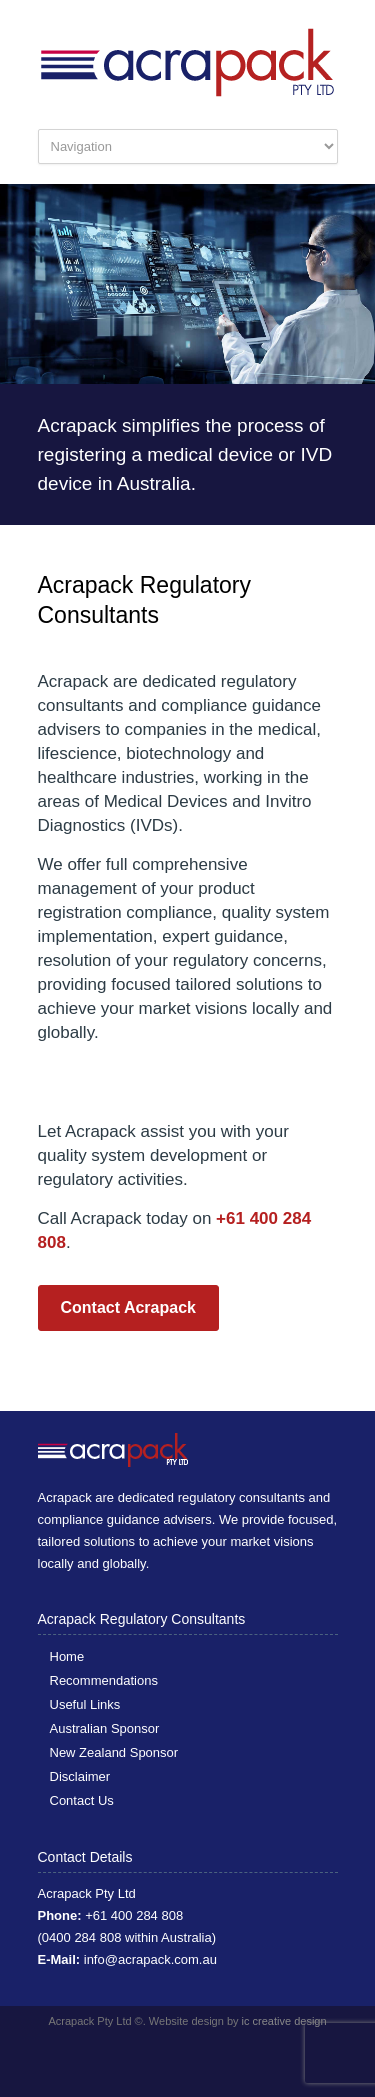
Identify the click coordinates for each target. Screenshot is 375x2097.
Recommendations (104, 1680)
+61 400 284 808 (134, 1915)
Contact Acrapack (128, 1307)
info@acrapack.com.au (150, 1959)
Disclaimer (80, 1776)
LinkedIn (218, 2057)
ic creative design (284, 2021)
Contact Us (82, 1800)
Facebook (178, 2057)
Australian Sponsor (105, 1728)
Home (67, 1656)
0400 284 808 (82, 1937)
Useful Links (85, 1704)
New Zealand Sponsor (114, 1752)
